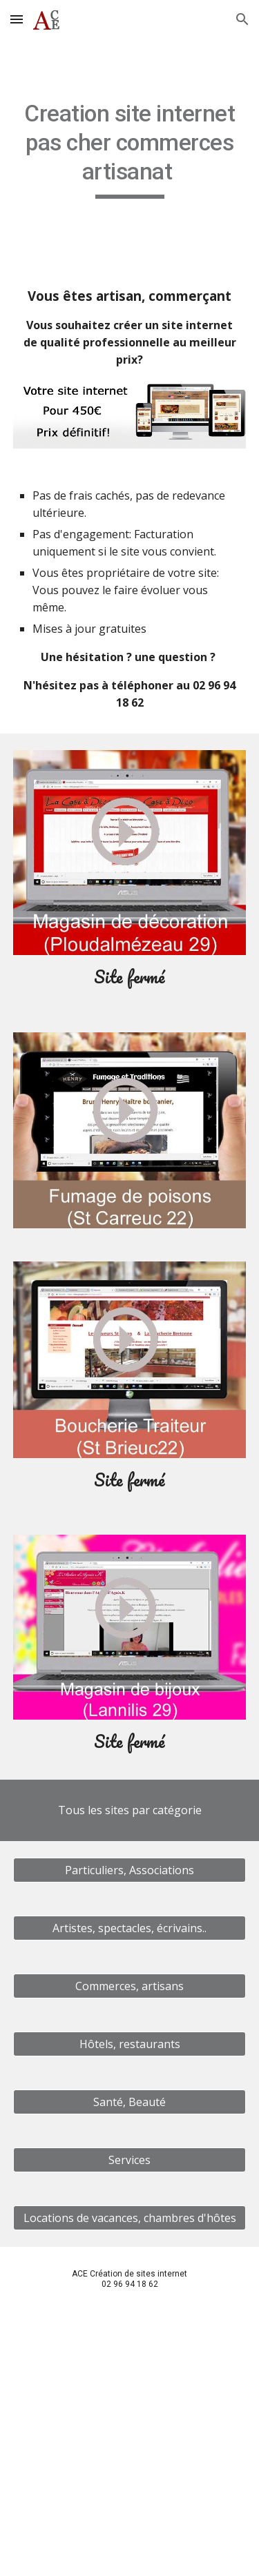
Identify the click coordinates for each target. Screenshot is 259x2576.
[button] (16, 19)
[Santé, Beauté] (130, 2102)
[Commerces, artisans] (130, 1986)
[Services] (130, 2160)
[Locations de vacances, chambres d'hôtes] (130, 2217)
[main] (130, 149)
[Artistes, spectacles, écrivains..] (130, 1928)
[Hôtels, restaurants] (130, 2044)
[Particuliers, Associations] (130, 1870)
